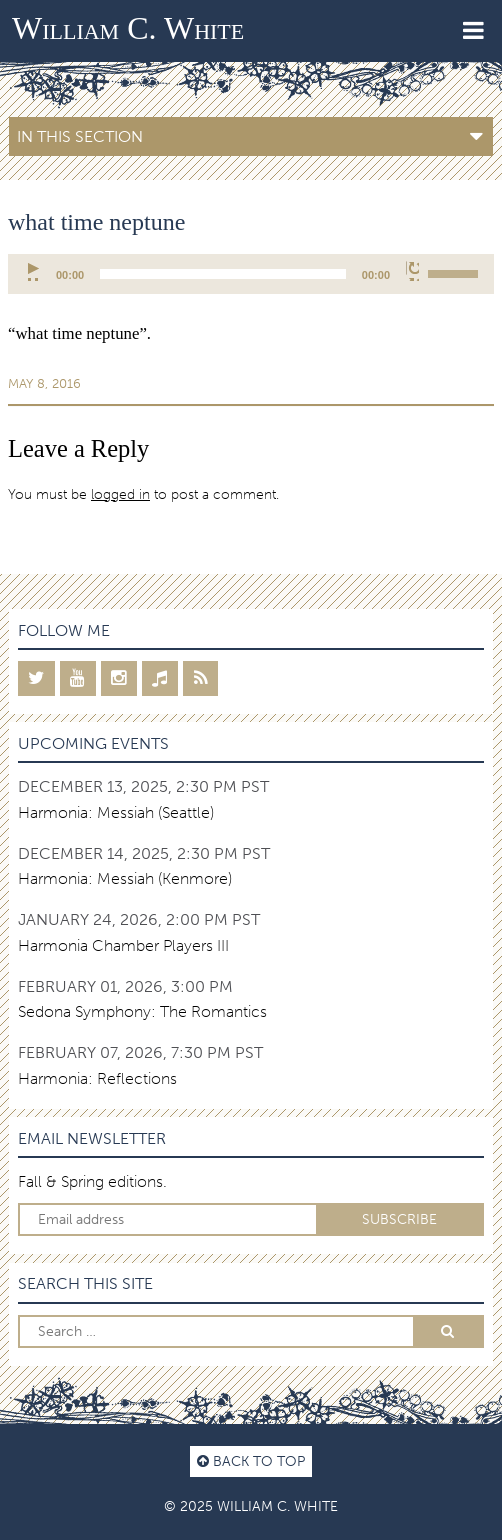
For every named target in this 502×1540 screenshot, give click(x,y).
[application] (251, 274)
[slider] (223, 274)
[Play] (34, 271)
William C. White (128, 28)
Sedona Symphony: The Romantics (142, 1011)
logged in (120, 494)
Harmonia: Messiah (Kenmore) (125, 878)
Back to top (251, 1461)
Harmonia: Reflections (97, 1078)
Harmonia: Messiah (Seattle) (116, 812)
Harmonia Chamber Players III (123, 945)
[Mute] (412, 271)
